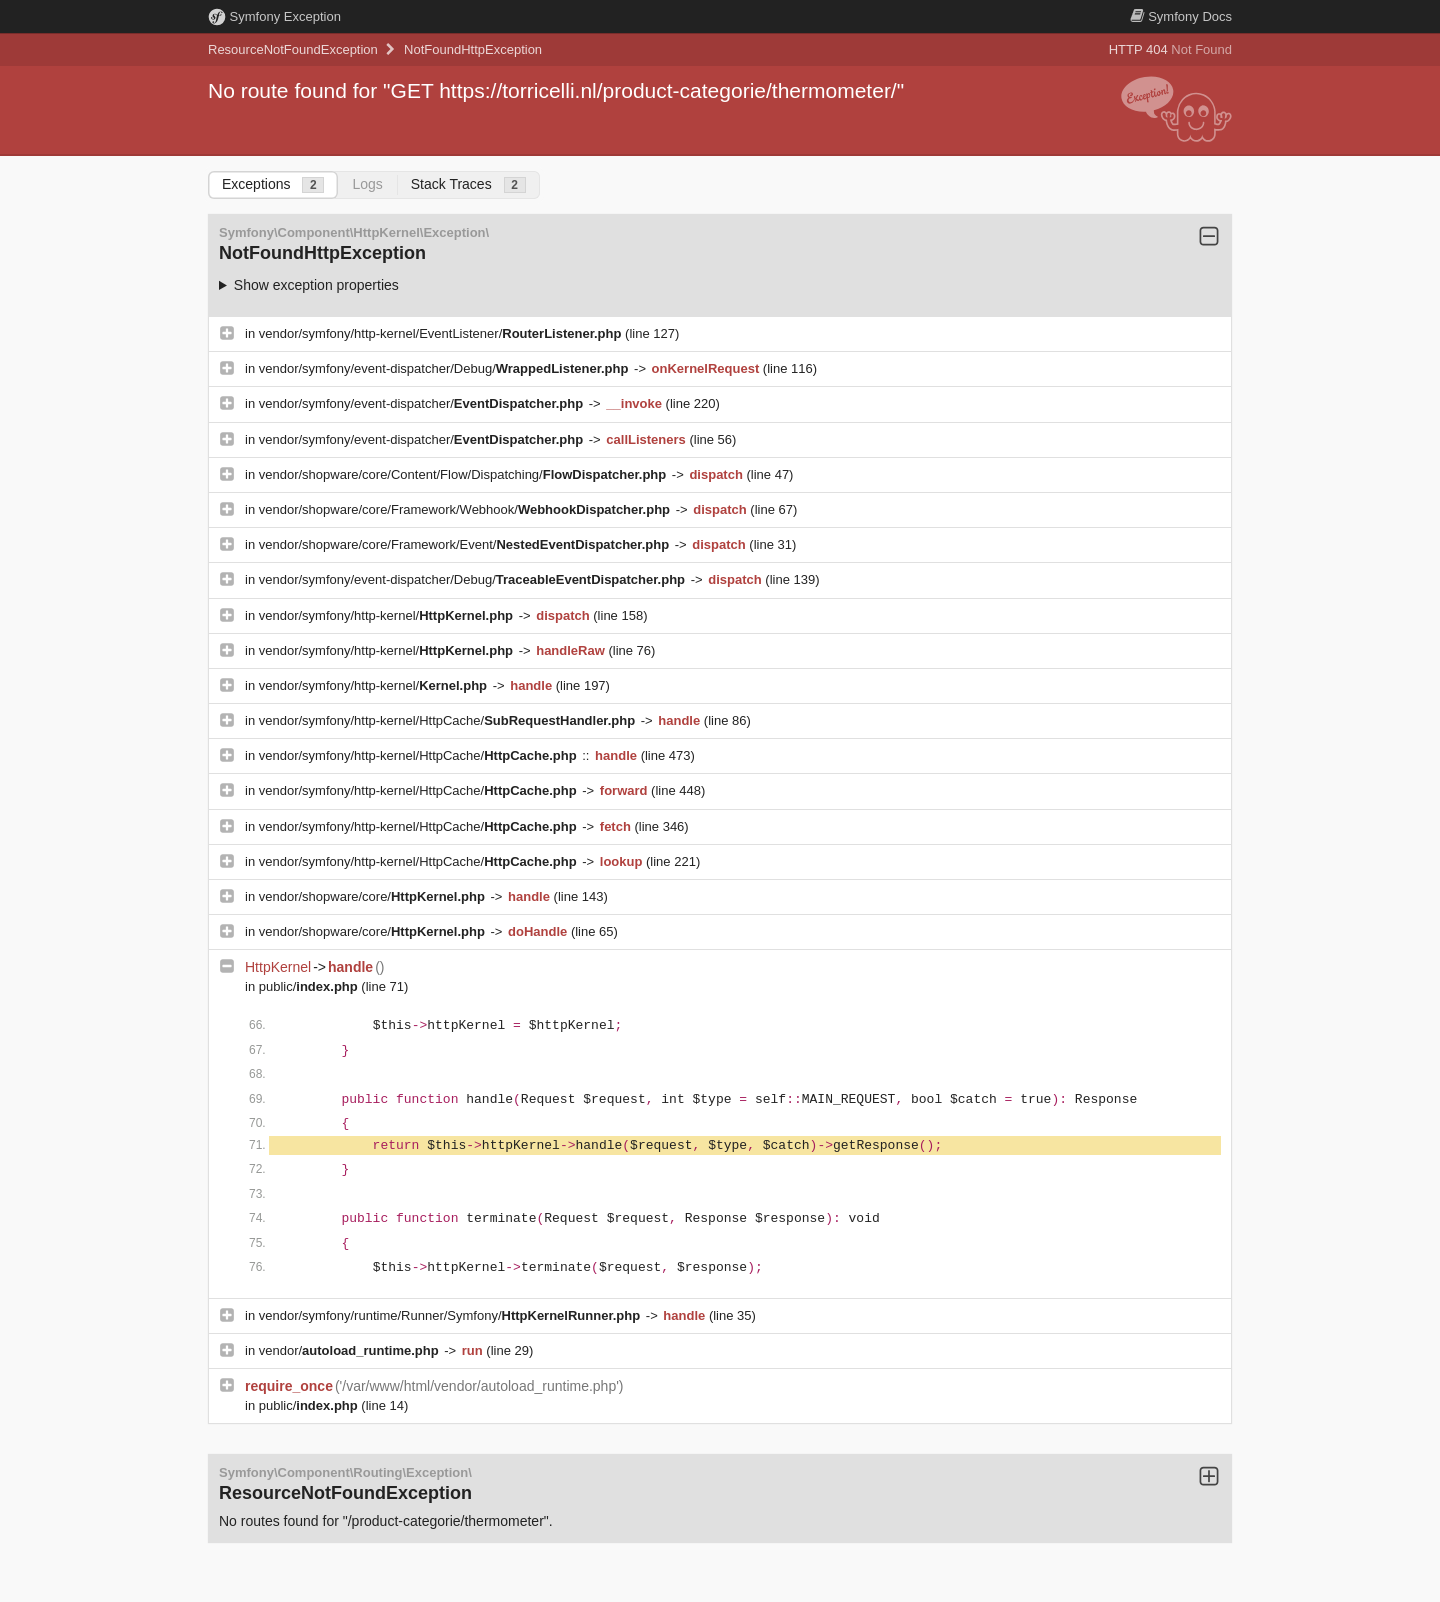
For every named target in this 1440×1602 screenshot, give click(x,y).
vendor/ (351, 1350)
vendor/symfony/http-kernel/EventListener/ (442, 333)
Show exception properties (316, 285)
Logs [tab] (367, 184)
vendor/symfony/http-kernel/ (388, 615)
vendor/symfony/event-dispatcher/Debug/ (445, 368)
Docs (1181, 16)
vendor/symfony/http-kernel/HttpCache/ (449, 720)
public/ (310, 986)
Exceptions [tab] (273, 184)
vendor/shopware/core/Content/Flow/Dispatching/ (464, 474)
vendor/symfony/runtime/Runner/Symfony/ (451, 1315)
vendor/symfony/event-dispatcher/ (423, 403)
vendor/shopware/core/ (374, 896)
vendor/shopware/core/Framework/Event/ (466, 544)
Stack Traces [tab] (468, 184)
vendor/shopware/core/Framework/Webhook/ (466, 509)
